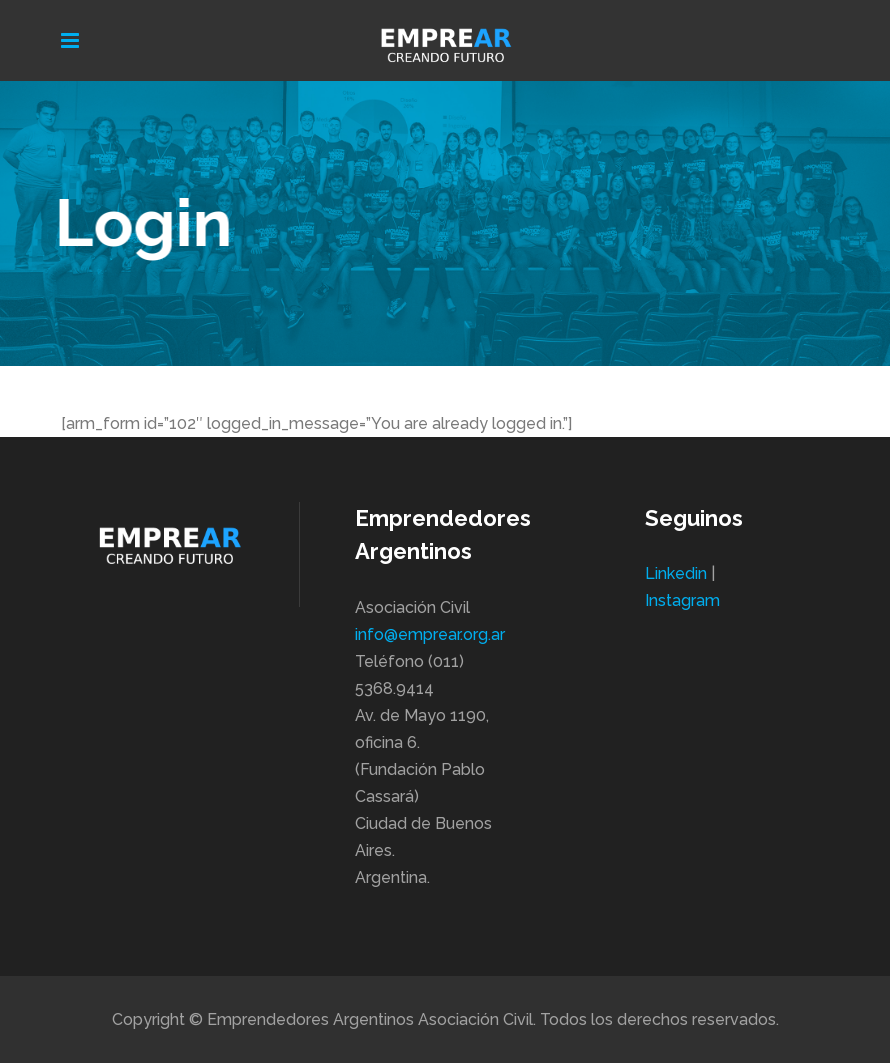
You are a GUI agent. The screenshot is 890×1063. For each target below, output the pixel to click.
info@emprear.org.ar (430, 634)
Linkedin (676, 573)
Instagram (682, 600)
